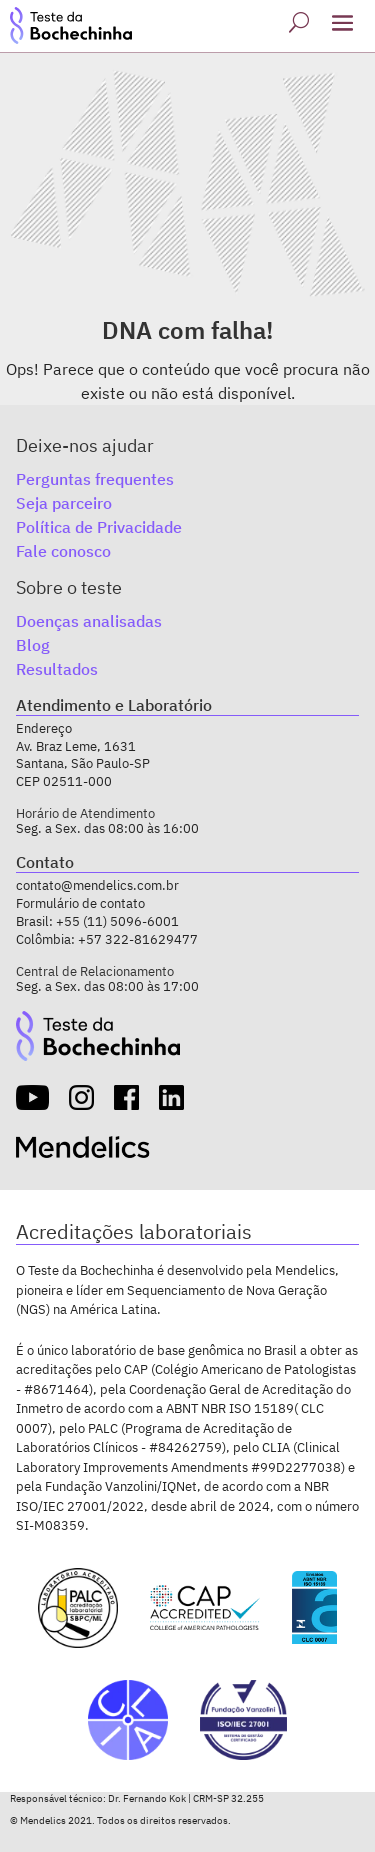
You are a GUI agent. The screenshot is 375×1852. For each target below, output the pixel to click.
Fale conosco (63, 551)
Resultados (57, 669)
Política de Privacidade (99, 527)
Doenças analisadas (89, 621)
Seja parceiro (64, 503)
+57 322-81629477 (138, 939)
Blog (33, 645)
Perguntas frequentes (95, 479)
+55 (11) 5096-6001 (117, 921)
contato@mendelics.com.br (97, 885)
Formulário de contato (80, 903)
